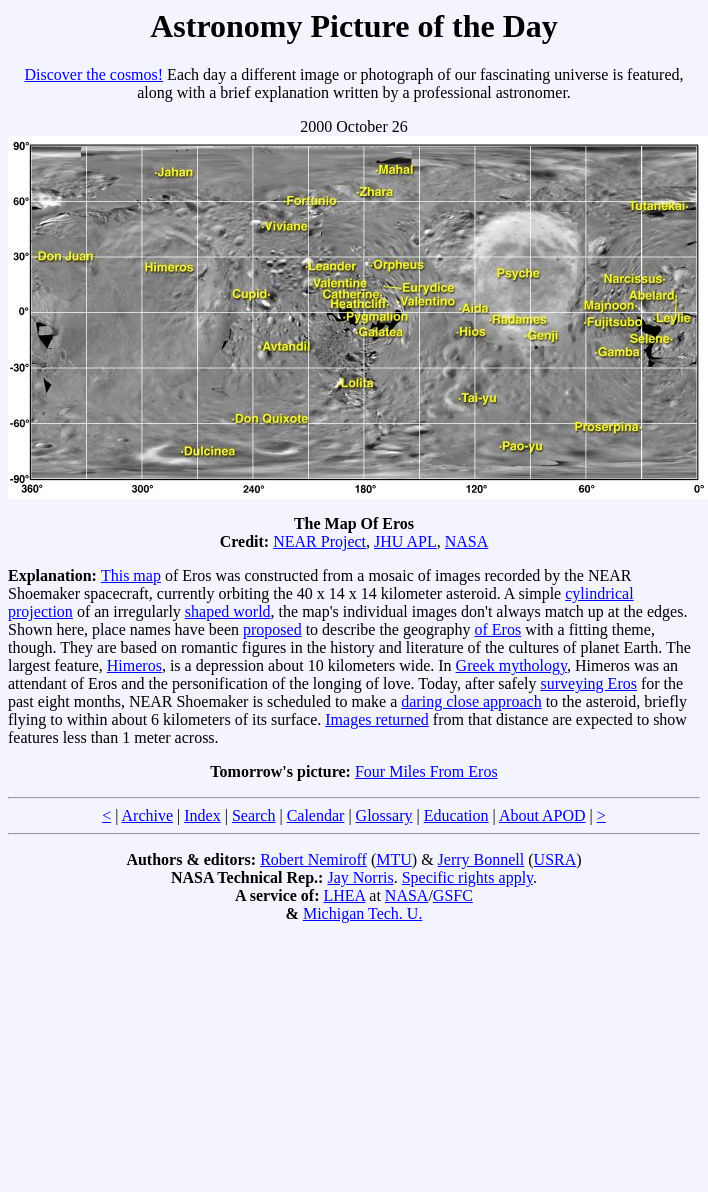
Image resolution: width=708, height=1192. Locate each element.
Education (456, 815)
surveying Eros (589, 683)
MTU (394, 859)
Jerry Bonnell (481, 859)
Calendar (316, 815)
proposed (272, 629)
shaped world (228, 611)
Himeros (134, 665)
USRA (555, 859)
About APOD (542, 815)
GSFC (453, 895)
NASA (467, 541)
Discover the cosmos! (93, 74)
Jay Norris (360, 877)
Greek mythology (511, 665)
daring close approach (471, 701)
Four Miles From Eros (426, 771)
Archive (148, 815)
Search (254, 815)
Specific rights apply (467, 877)
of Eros (498, 629)
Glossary (384, 815)
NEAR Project (319, 541)
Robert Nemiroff (313, 859)
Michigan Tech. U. (362, 913)
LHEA (345, 895)
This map (131, 575)
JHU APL (405, 541)
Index (202, 815)
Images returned (377, 719)
